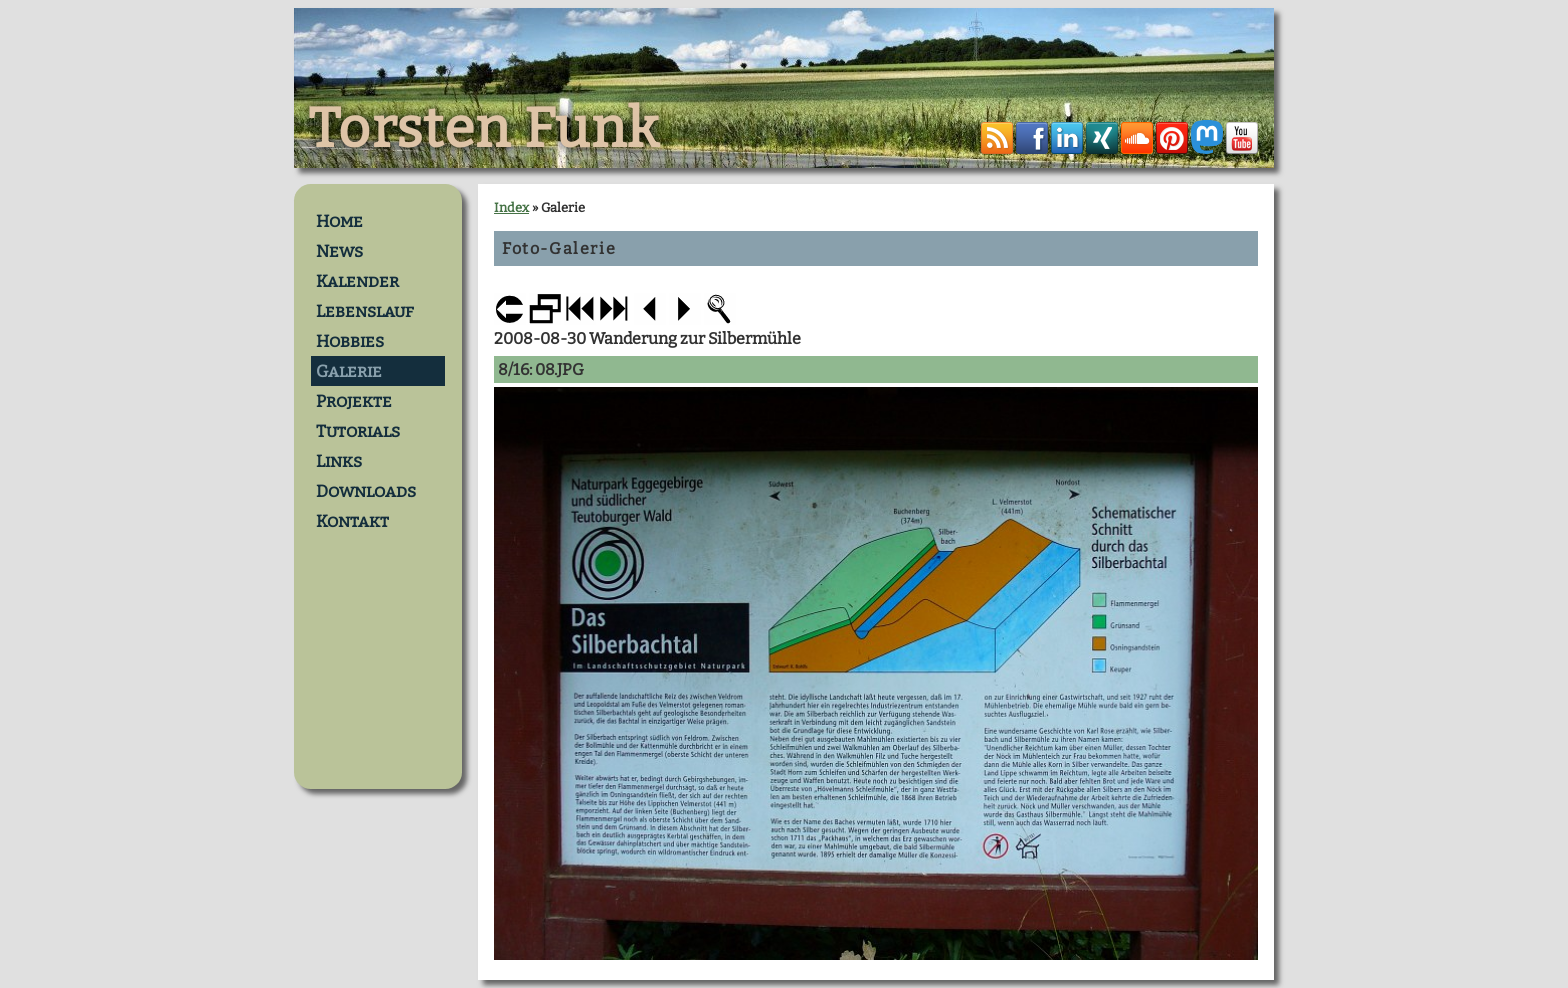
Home (339, 221)
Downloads (366, 491)
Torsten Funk (484, 129)
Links (339, 461)
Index (511, 207)
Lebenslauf (365, 311)
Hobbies (350, 341)
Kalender (357, 281)
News (339, 251)
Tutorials (358, 431)
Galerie (349, 371)
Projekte (354, 401)
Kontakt (352, 521)
